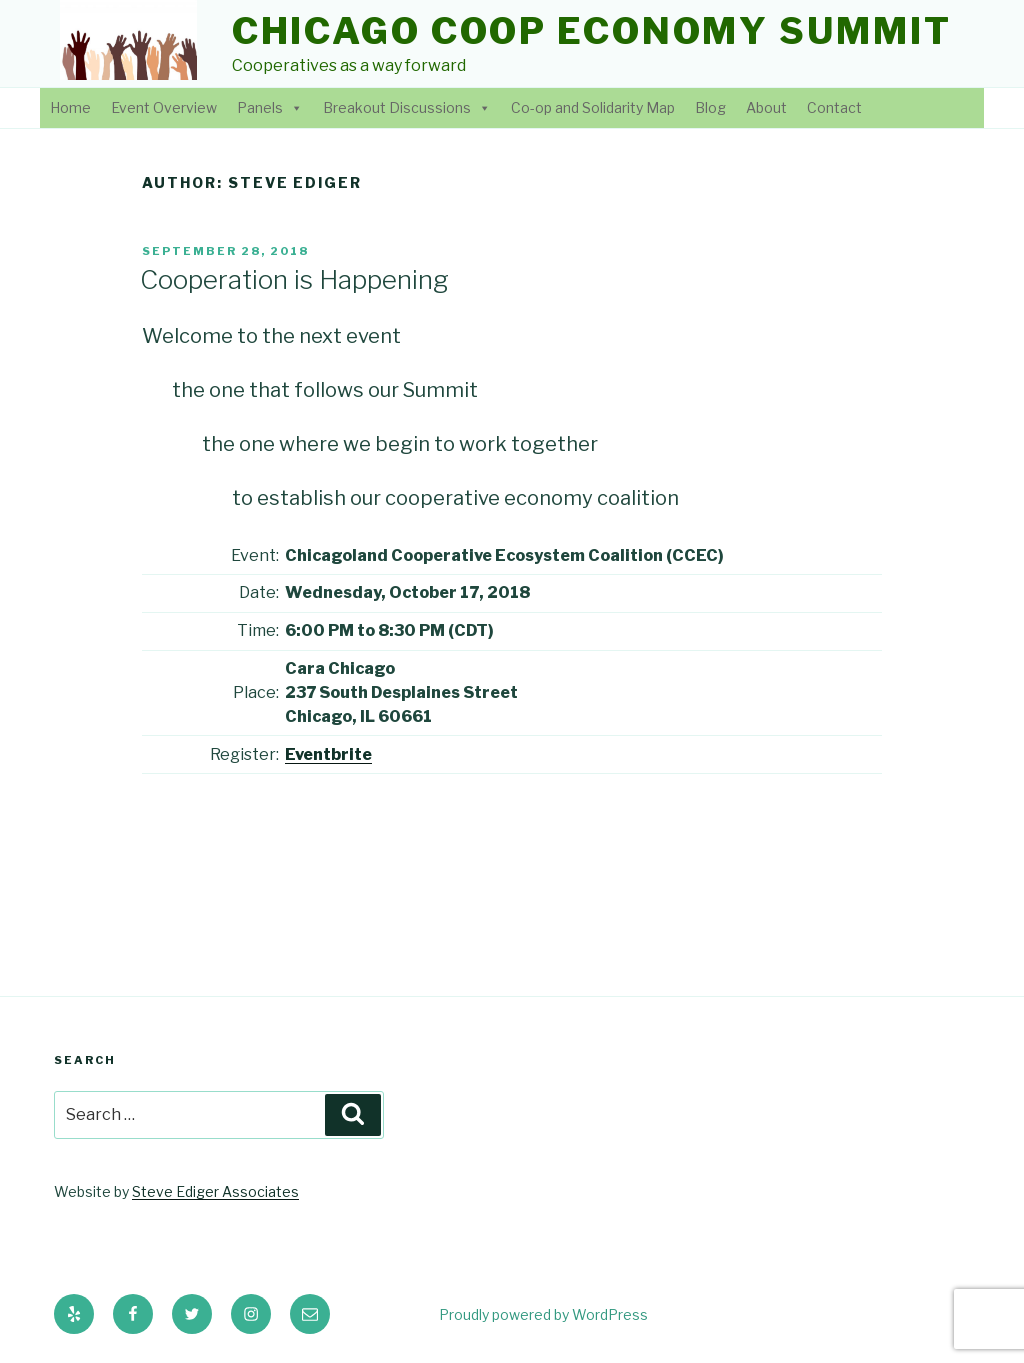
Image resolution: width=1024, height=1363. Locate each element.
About (766, 107)
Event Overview (164, 107)
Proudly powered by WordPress (543, 1314)
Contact (834, 107)
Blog (710, 107)
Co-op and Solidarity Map (593, 107)
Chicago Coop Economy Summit (592, 31)
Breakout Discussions (397, 107)
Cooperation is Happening (294, 279)
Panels (260, 107)
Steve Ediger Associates (215, 1191)
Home (70, 107)
